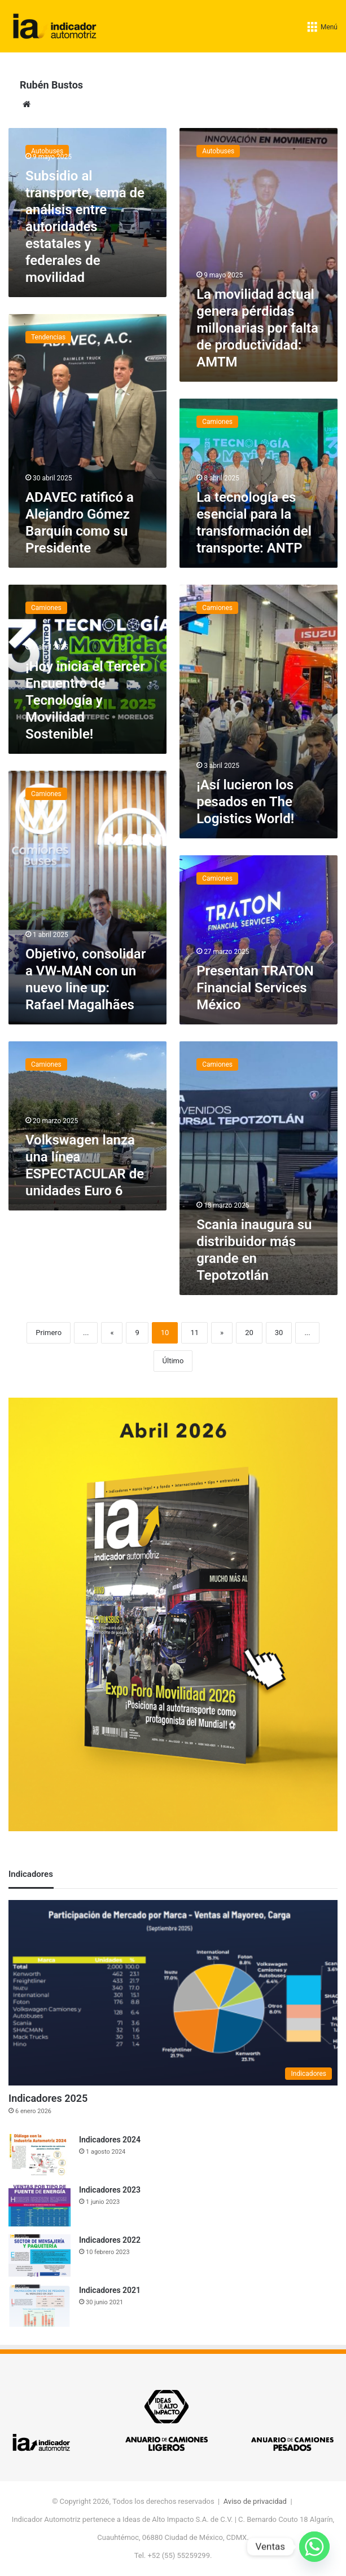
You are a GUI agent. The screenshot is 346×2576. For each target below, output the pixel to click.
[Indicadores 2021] (39, 2306)
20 (249, 1332)
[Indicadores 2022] (39, 2255)
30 (279, 1332)
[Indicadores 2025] (173, 1992)
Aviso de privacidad (255, 2501)
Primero (49, 1332)
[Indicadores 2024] (39, 2155)
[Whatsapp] (314, 2546)
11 (194, 1332)
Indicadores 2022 (110, 2239)
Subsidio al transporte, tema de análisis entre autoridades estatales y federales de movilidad (84, 226)
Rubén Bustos (51, 85)
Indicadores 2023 (110, 2189)
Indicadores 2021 (110, 2290)
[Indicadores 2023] (39, 2205)
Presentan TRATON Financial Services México (255, 988)
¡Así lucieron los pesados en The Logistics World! (245, 802)
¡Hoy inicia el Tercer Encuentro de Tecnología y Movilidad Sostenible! (85, 700)
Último (173, 1361)
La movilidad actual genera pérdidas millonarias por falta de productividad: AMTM (257, 328)
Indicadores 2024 (110, 2139)
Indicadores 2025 (47, 2098)
